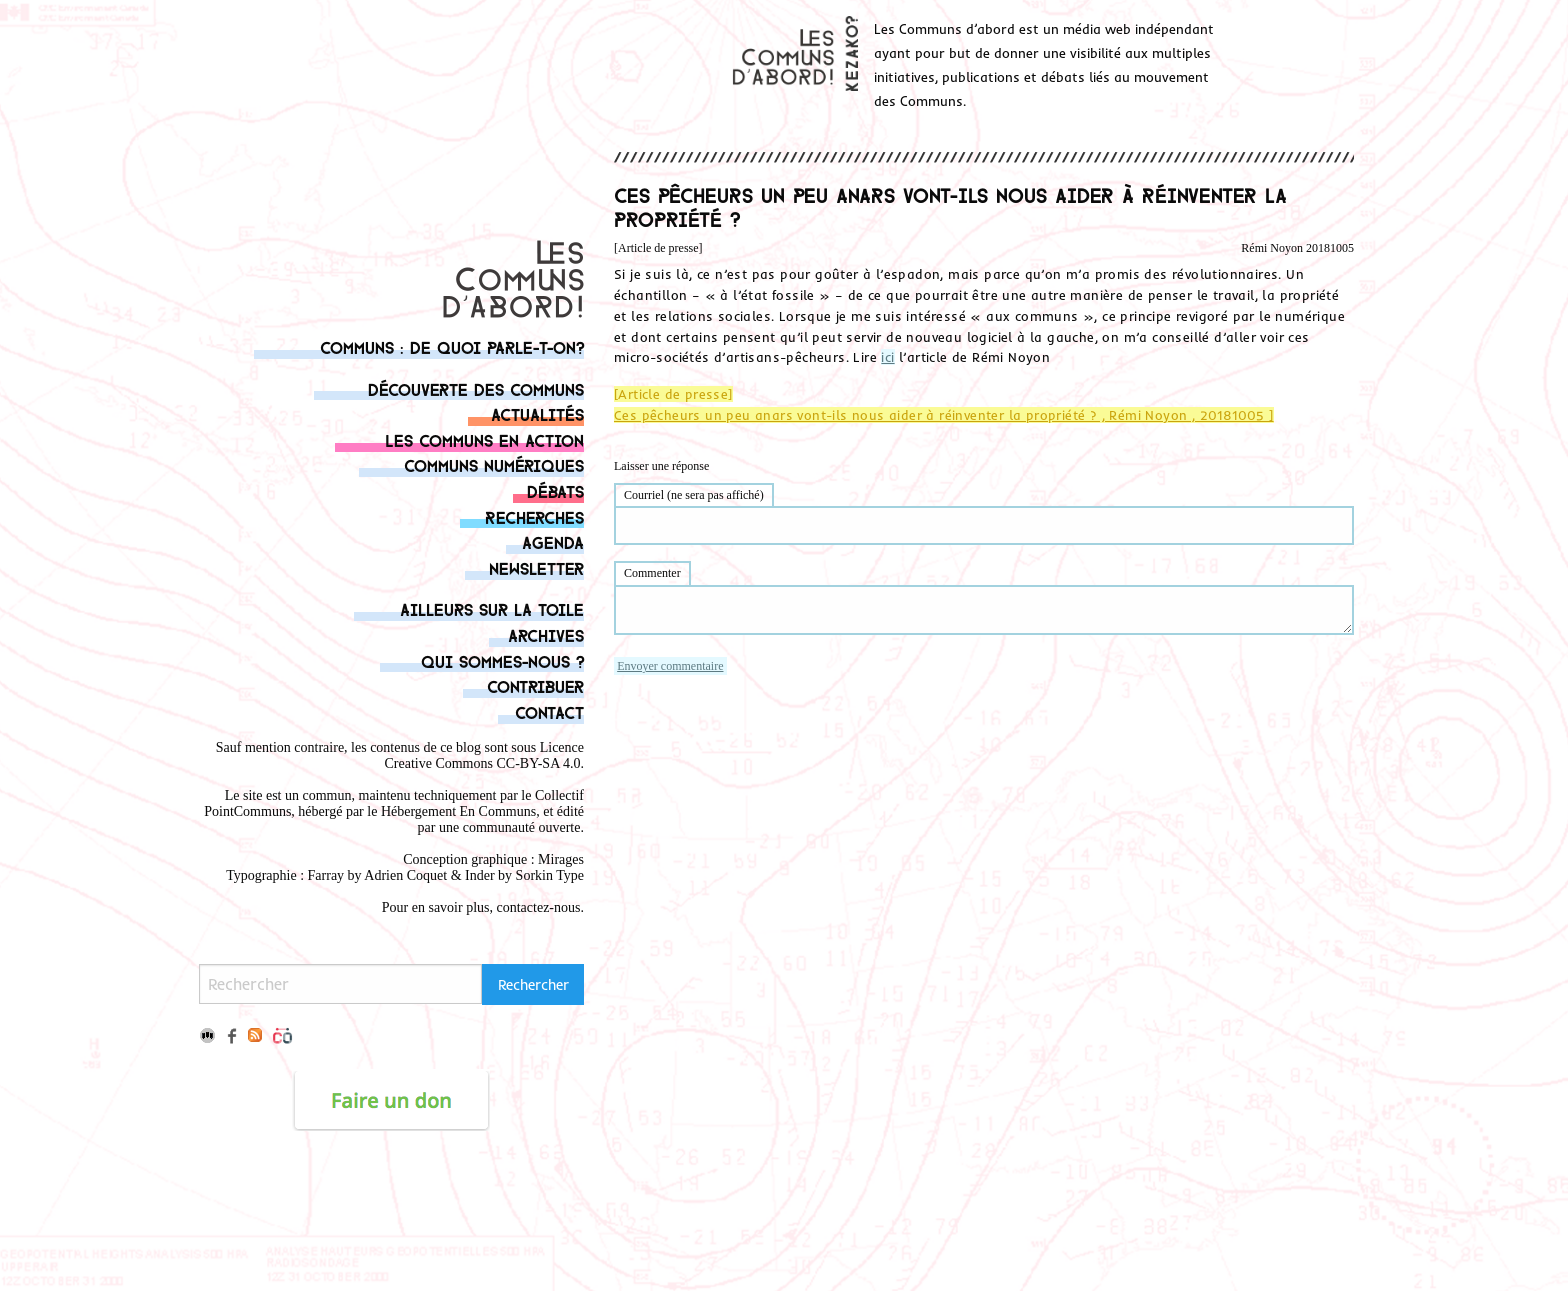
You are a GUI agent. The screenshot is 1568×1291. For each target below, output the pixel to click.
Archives (546, 634)
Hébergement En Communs (458, 811)
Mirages (561, 859)
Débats (555, 490)
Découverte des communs (476, 388)
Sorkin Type (550, 875)
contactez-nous (539, 907)
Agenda (553, 541)
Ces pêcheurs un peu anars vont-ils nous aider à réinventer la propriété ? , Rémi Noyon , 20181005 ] (944, 415)
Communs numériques (494, 464)
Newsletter (536, 567)
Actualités (537, 413)
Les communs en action (484, 439)
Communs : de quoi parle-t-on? (452, 346)
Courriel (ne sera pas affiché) (694, 495)
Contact (549, 711)
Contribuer (535, 685)
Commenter (652, 573)
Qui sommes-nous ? (502, 660)
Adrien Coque (403, 875)
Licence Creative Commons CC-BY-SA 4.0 (484, 755)
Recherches (534, 516)
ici (887, 357)
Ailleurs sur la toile (492, 608)
